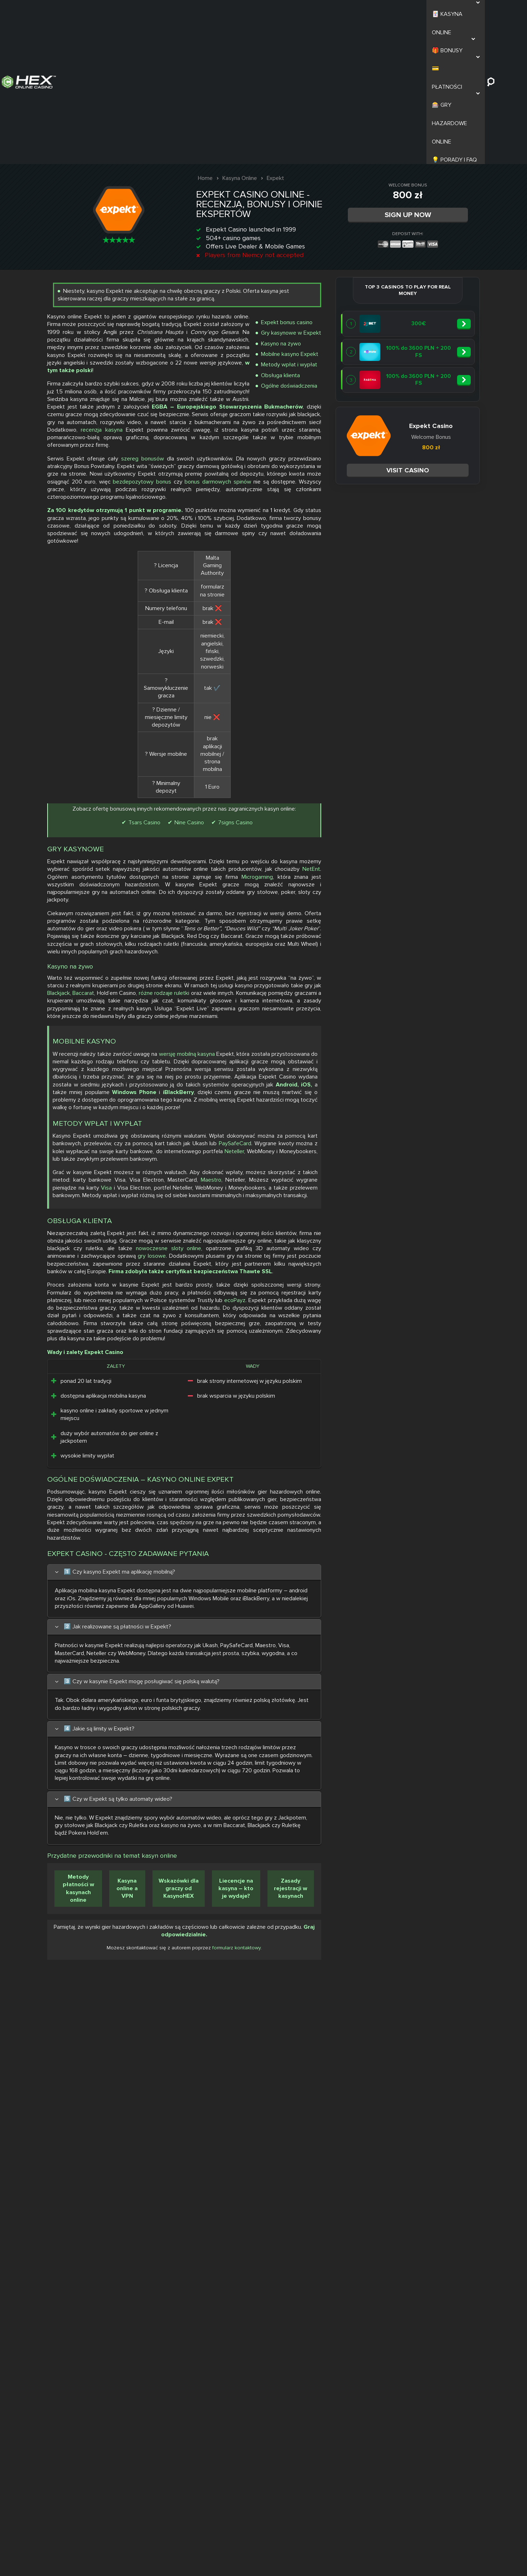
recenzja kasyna (459, 395)
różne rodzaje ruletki (454, 1075)
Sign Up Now (415, 68)
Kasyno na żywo (440, 209)
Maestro (387, 1400)
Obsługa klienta (439, 240)
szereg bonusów (429, 439)
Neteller (374, 1355)
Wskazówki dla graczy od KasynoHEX (446, 2472)
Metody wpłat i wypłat (448, 230)
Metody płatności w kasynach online (361, 2472)
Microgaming (418, 888)
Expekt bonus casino (445, 188)
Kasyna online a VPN (402, 2472)
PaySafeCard (383, 1340)
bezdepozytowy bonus (437, 485)
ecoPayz (346, 1616)
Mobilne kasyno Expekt (448, 220)
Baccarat (372, 1075)
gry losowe (407, 1526)
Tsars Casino (392, 796)
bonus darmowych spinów (370, 493)
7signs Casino (414, 807)
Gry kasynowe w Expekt (450, 198)
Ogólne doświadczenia (448, 251)
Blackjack (347, 1075)
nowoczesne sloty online (447, 1510)
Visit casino (184, 319)
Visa (425, 1407)
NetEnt (344, 880)
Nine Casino (437, 796)
